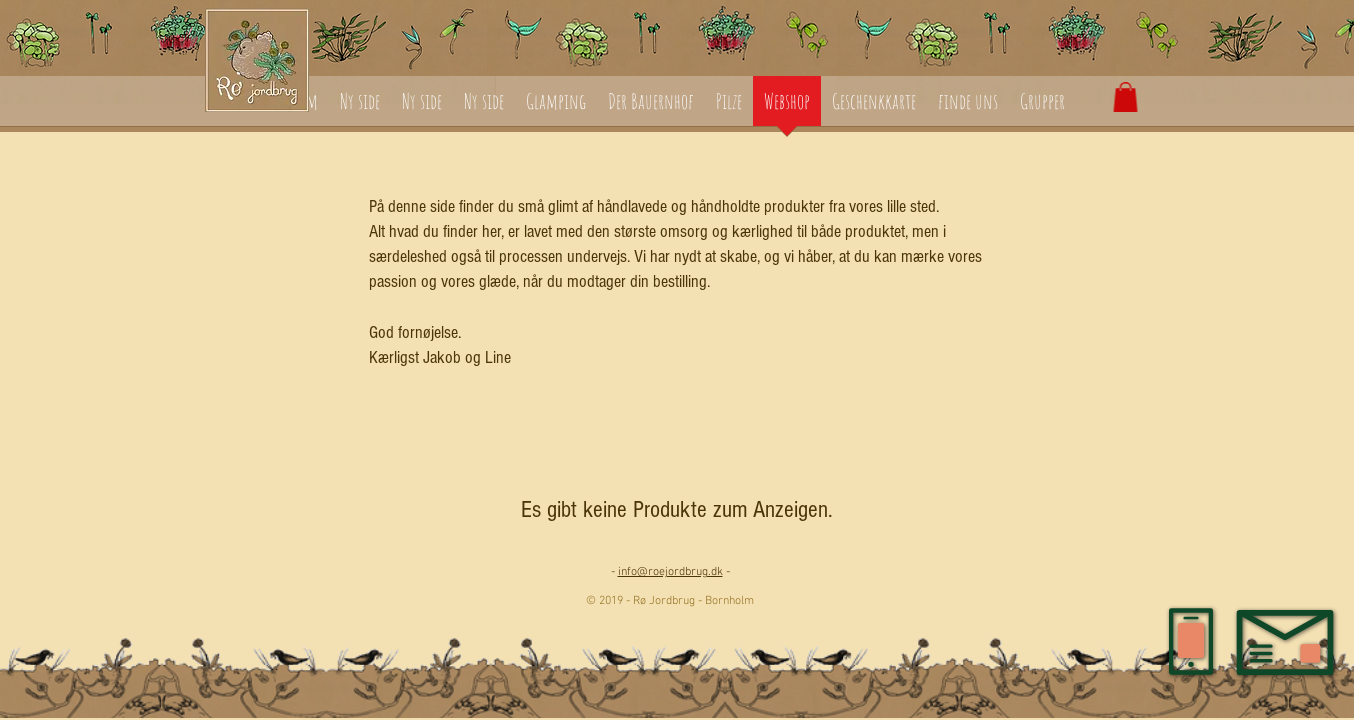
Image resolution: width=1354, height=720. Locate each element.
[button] (1125, 97)
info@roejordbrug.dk (670, 572)
